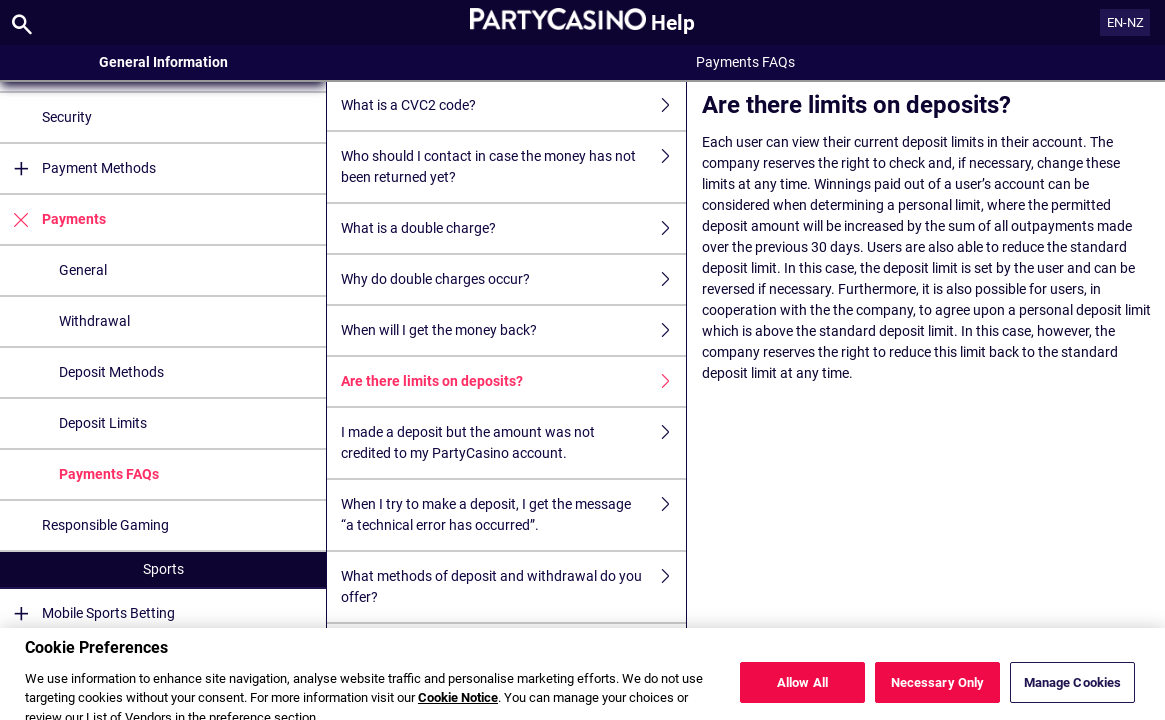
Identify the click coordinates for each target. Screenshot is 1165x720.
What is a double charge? (513, 228)
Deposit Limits (103, 423)
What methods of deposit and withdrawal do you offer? (513, 587)
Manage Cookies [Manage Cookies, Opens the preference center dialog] (1073, 697)
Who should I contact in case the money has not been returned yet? (513, 167)
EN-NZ (1125, 22)
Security (67, 117)
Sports (163, 569)
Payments (53, 219)
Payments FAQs (109, 474)
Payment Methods (78, 168)
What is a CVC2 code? (513, 105)
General (83, 270)
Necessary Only (938, 697)
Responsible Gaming (105, 525)
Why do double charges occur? (513, 279)
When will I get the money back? (513, 330)
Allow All (802, 697)
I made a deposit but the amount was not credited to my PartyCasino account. (513, 443)
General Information (163, 62)
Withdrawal (94, 321)
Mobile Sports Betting (87, 613)
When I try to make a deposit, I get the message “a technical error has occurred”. (513, 515)
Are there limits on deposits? (513, 381)
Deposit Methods (111, 372)
